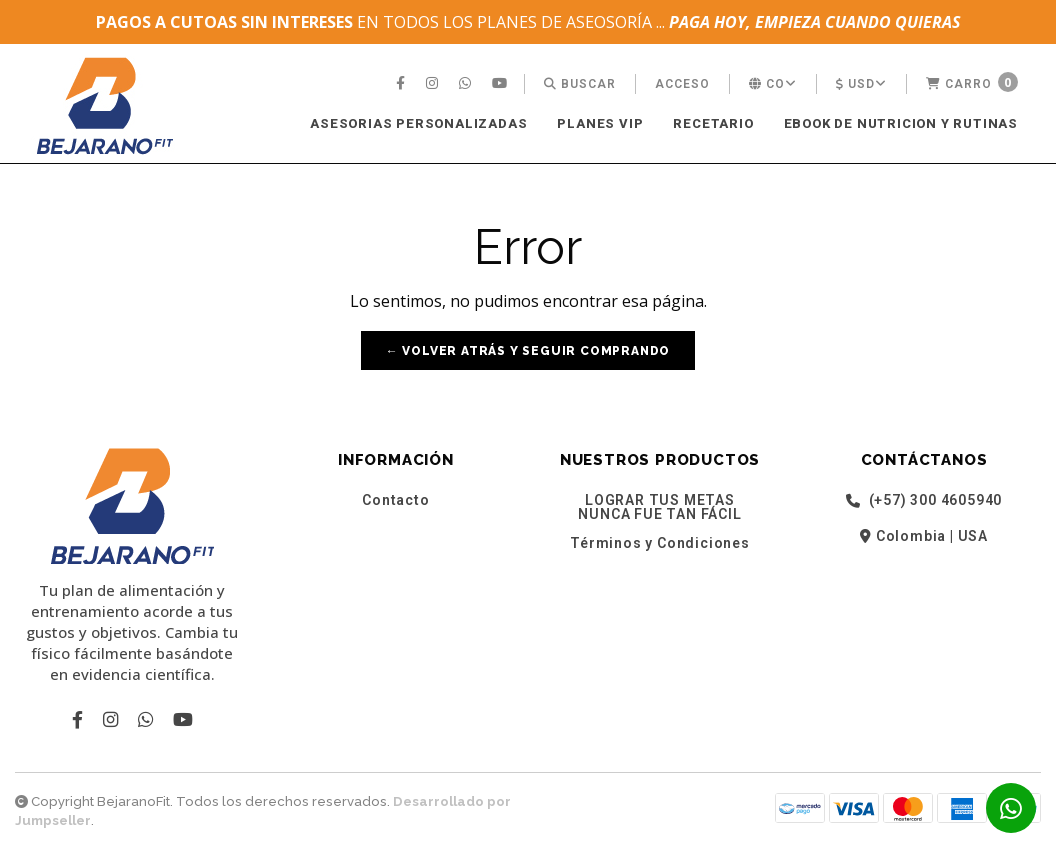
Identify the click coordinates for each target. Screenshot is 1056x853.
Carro (972, 82)
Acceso (682, 84)
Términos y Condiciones (660, 543)
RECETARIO (713, 123)
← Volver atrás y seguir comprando (528, 351)
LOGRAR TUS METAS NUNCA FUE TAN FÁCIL (659, 507)
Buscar (580, 84)
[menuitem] (403, 84)
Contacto (395, 500)
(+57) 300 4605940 (924, 500)
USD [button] (861, 84)
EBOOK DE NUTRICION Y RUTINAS (901, 123)
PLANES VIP (600, 123)
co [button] (773, 84)
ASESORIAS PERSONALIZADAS (418, 123)
